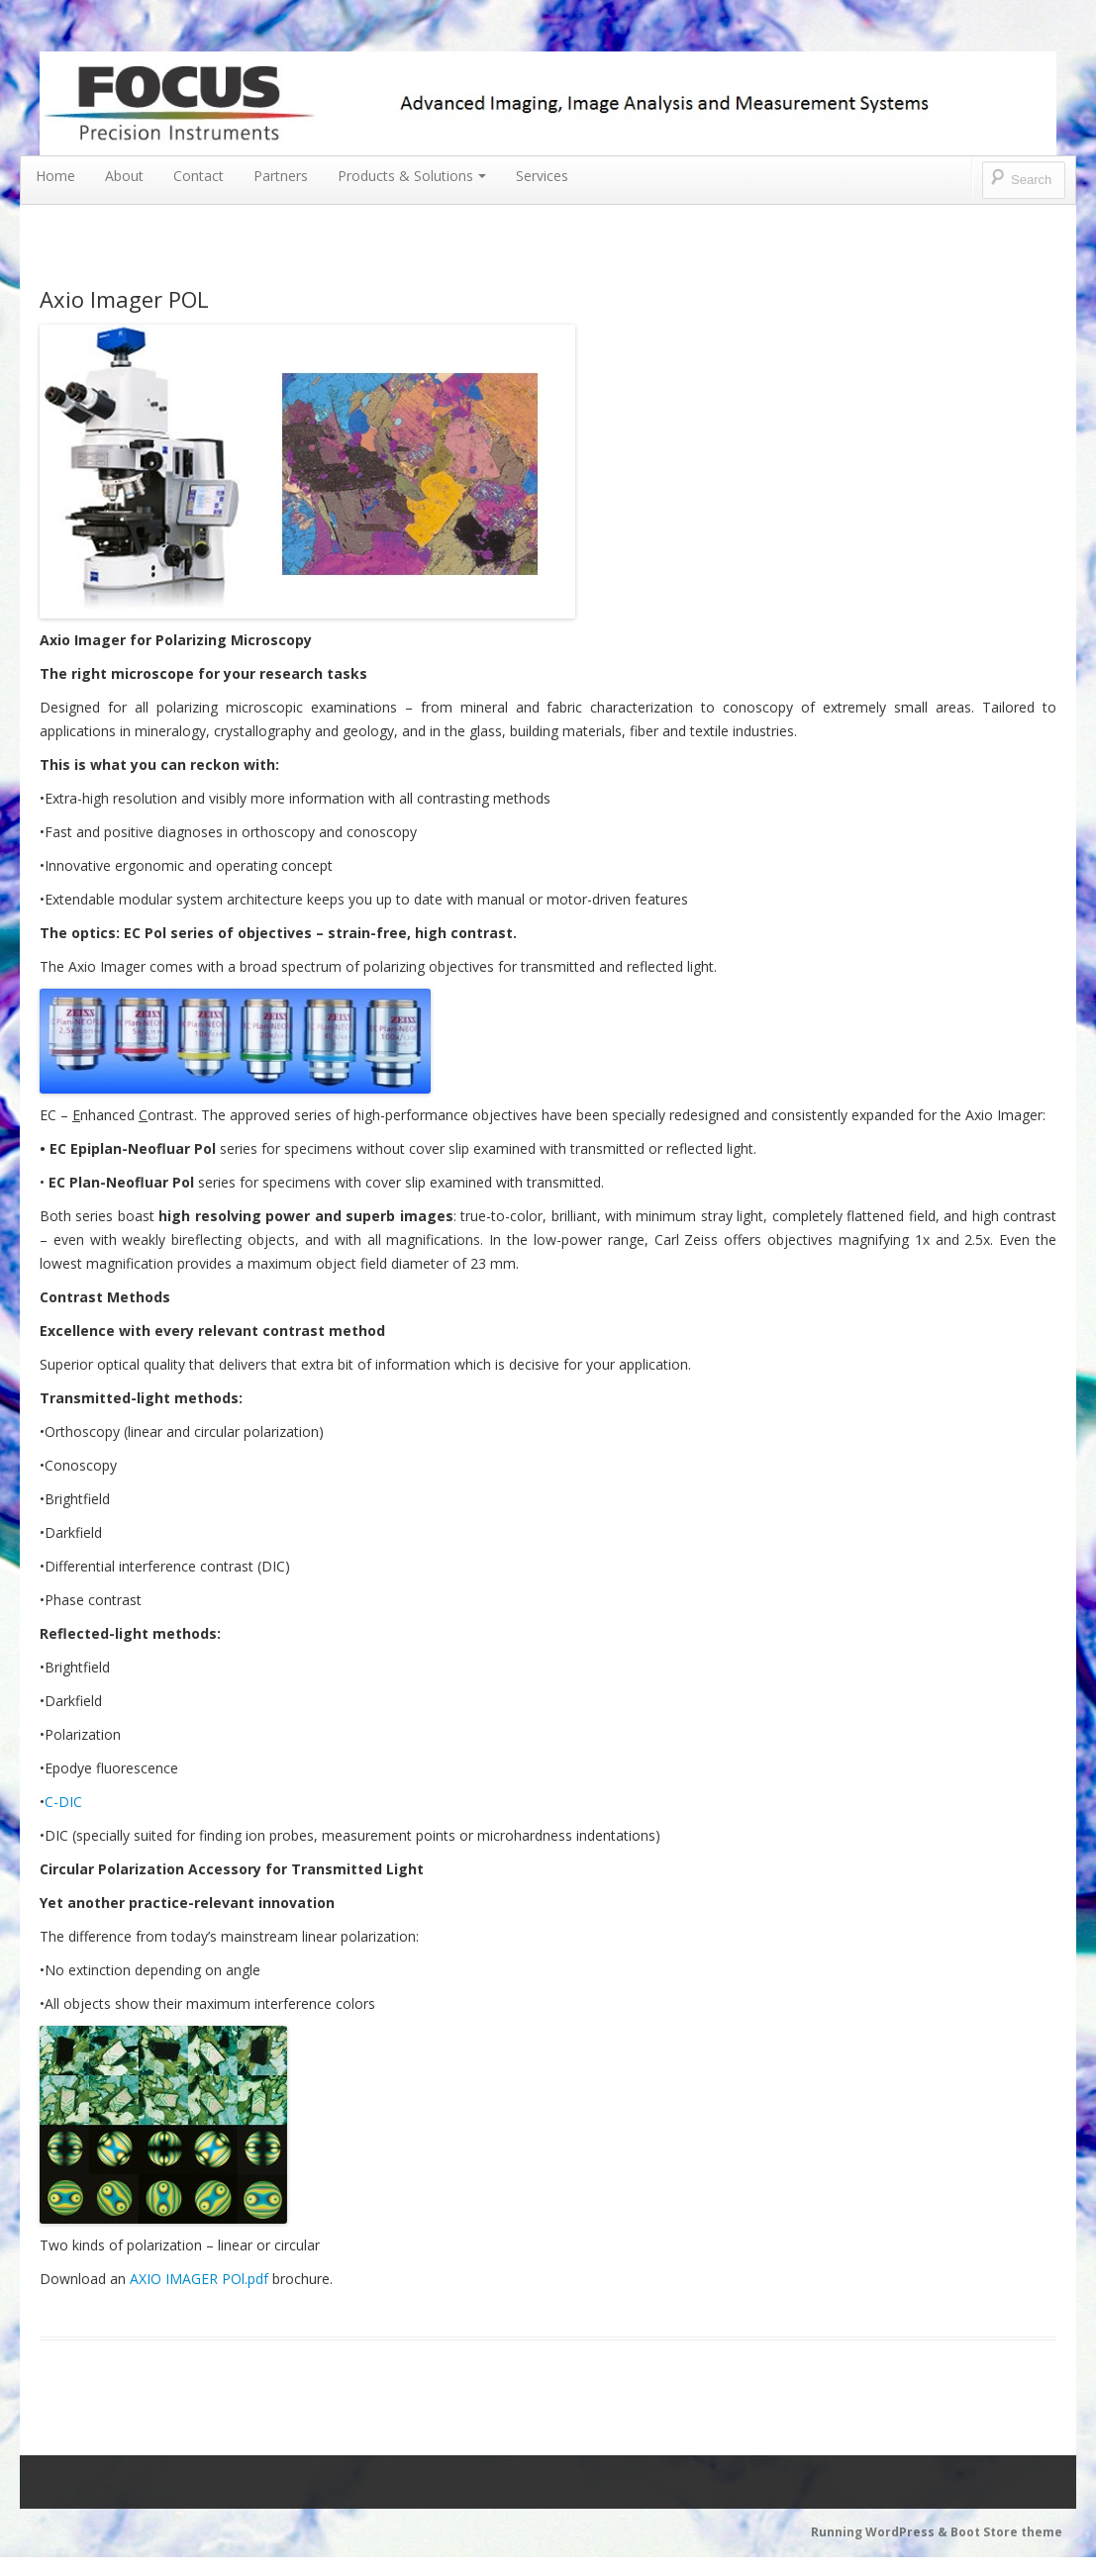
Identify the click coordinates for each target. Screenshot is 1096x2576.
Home (55, 175)
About (124, 175)
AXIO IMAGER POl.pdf (199, 2278)
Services (542, 175)
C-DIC (63, 1801)
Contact (198, 175)
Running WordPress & (880, 2532)
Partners (280, 175)
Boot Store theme (1006, 2532)
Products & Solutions (412, 175)
